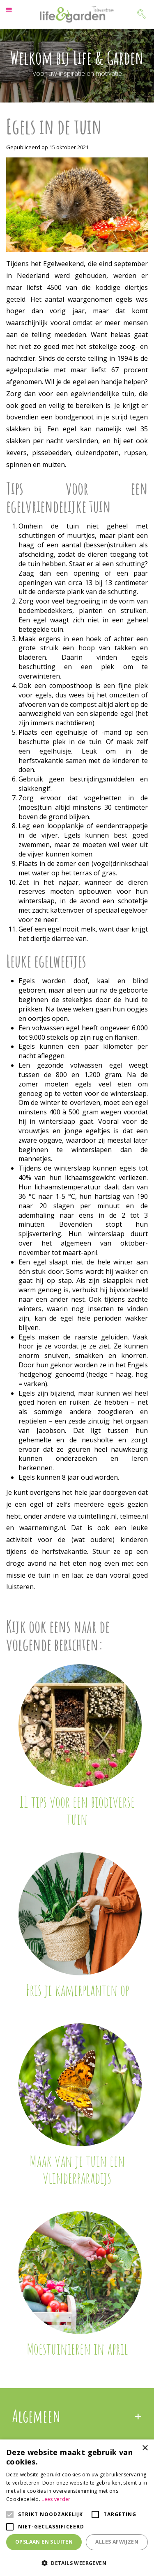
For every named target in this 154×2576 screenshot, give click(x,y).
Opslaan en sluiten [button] (44, 2541)
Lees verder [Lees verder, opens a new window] (55, 2499)
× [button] (145, 2448)
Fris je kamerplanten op (77, 1990)
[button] (77, 2563)
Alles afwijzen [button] (116, 2541)
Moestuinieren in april (77, 2348)
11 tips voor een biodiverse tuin (77, 1810)
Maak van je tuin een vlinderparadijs (77, 2169)
